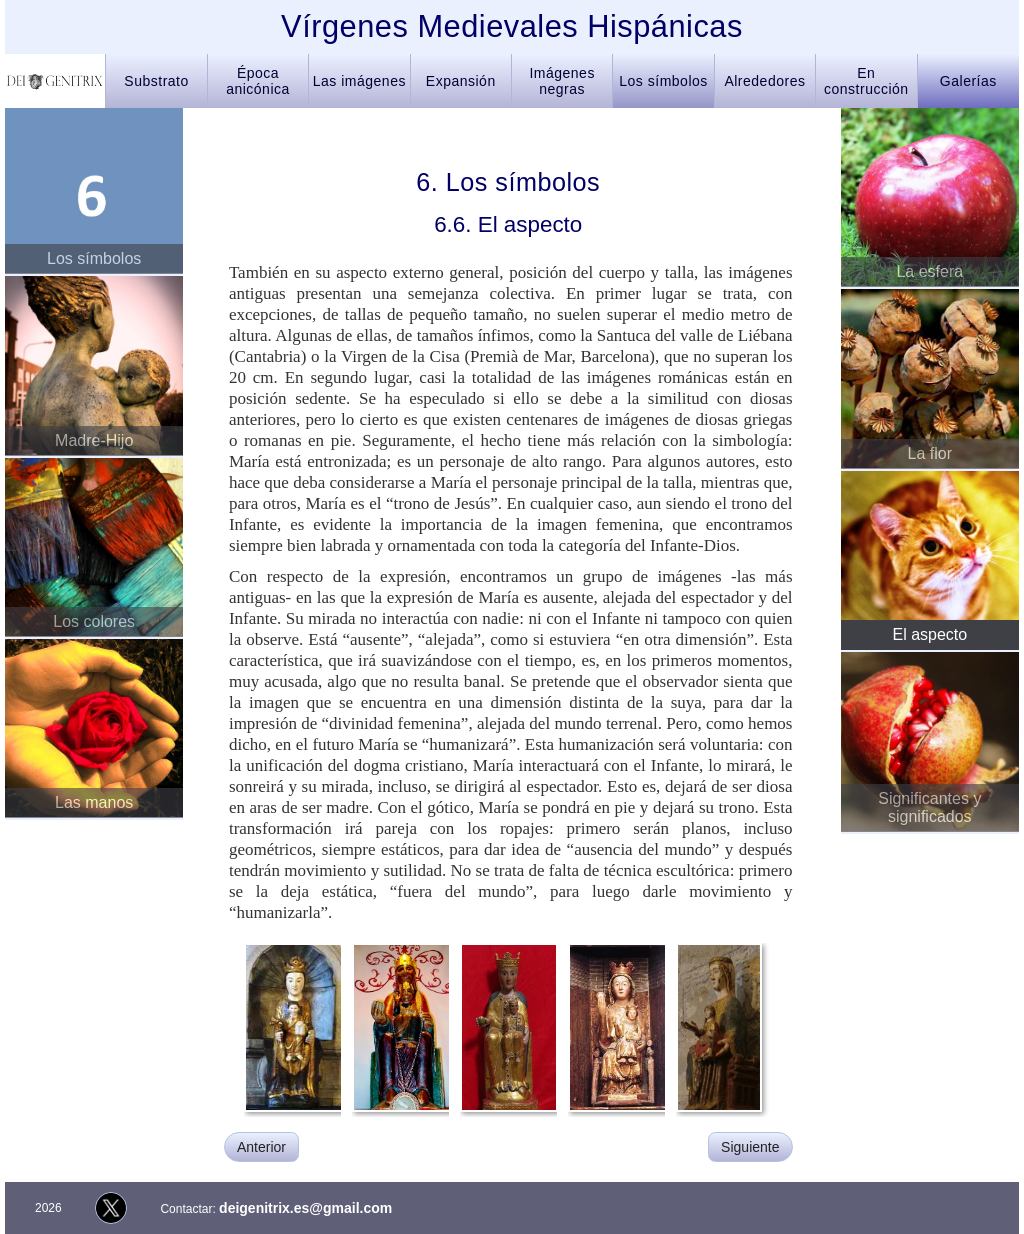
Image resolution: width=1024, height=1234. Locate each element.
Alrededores (764, 81)
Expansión (461, 81)
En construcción (866, 81)
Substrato (156, 81)
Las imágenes (359, 81)
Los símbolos (663, 81)
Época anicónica (258, 81)
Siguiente (750, 1147)
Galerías (968, 81)
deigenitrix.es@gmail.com (305, 1208)
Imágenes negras (561, 81)
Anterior (261, 1147)
